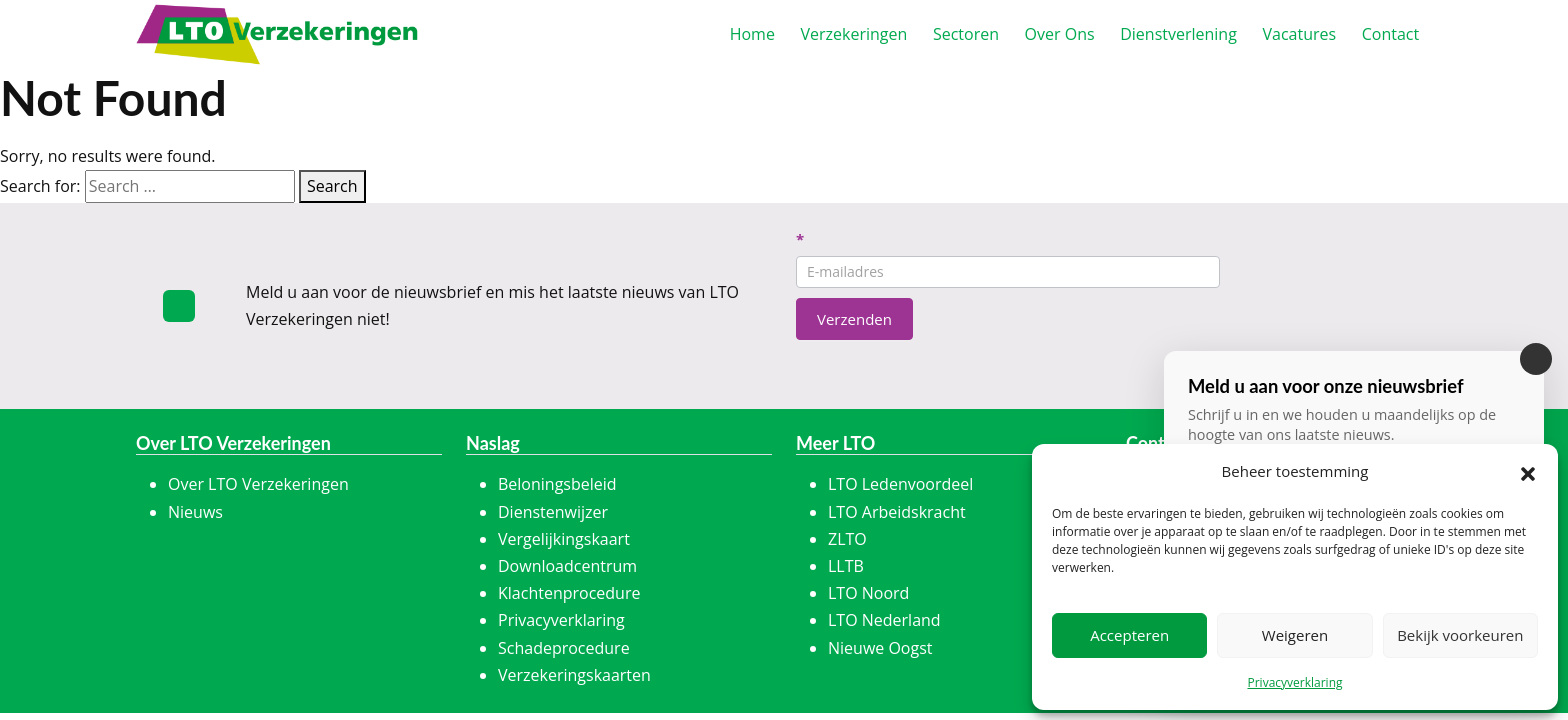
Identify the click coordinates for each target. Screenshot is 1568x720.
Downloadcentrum (567, 566)
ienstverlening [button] (1178, 34)
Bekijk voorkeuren (1460, 635)
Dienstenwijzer (553, 512)
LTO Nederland (884, 620)
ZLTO (847, 539)
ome (752, 34)
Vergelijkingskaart (564, 539)
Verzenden (854, 319)
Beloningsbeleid (557, 484)
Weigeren (1295, 635)
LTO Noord (868, 593)
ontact (1390, 34)
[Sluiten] (1536, 359)
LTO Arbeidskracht (897, 512)
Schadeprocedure (564, 648)
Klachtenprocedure (569, 593)
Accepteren (1129, 635)
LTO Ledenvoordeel (900, 484)
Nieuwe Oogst (880, 648)
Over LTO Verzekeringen (258, 484)
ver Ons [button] (1060, 34)
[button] (1528, 472)
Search (332, 186)
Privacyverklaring (1294, 682)
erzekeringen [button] (853, 34)
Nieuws (195, 512)
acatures (1299, 34)
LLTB (846, 566)
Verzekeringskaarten (574, 675)
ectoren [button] (966, 34)
